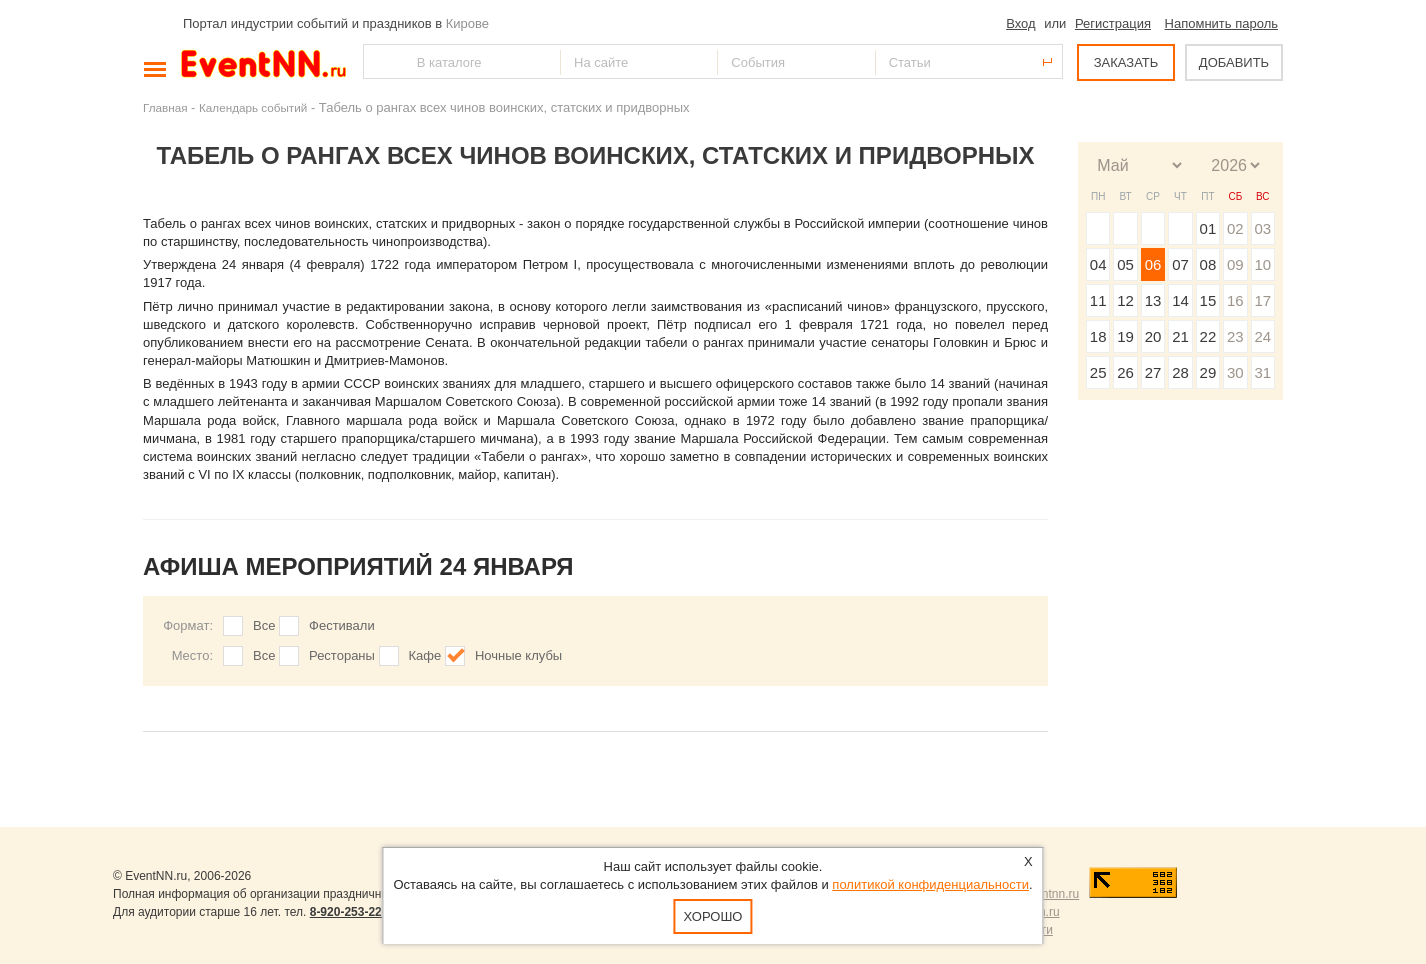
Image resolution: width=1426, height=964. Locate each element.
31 (1262, 372)
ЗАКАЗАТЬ (1126, 62)
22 (1208, 336)
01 (1208, 228)
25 (1098, 372)
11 (1098, 300)
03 (1262, 228)
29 (1208, 372)
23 (1235, 336)
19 (1125, 336)
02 (1235, 228)
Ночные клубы (518, 655)
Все (264, 625)
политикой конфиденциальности (930, 884)
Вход (1020, 23)
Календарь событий (253, 107)
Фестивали (342, 625)
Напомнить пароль (1221, 23)
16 (1235, 300)
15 (1208, 300)
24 (1262, 336)
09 (1235, 264)
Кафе (425, 655)
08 (1208, 264)
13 (1153, 300)
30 (1235, 372)
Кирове (467, 23)
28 (1180, 372)
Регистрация (1113, 23)
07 (1180, 264)
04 (1098, 264)
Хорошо (713, 916)
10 (1262, 264)
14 (1180, 300)
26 (1125, 372)
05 (1125, 264)
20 (1153, 336)
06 (1153, 264)
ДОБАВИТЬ (1234, 62)
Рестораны (342, 655)
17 (1262, 300)
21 (1180, 336)
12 (1125, 300)
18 (1098, 336)
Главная (165, 107)
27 (1153, 372)
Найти (380, 61)
